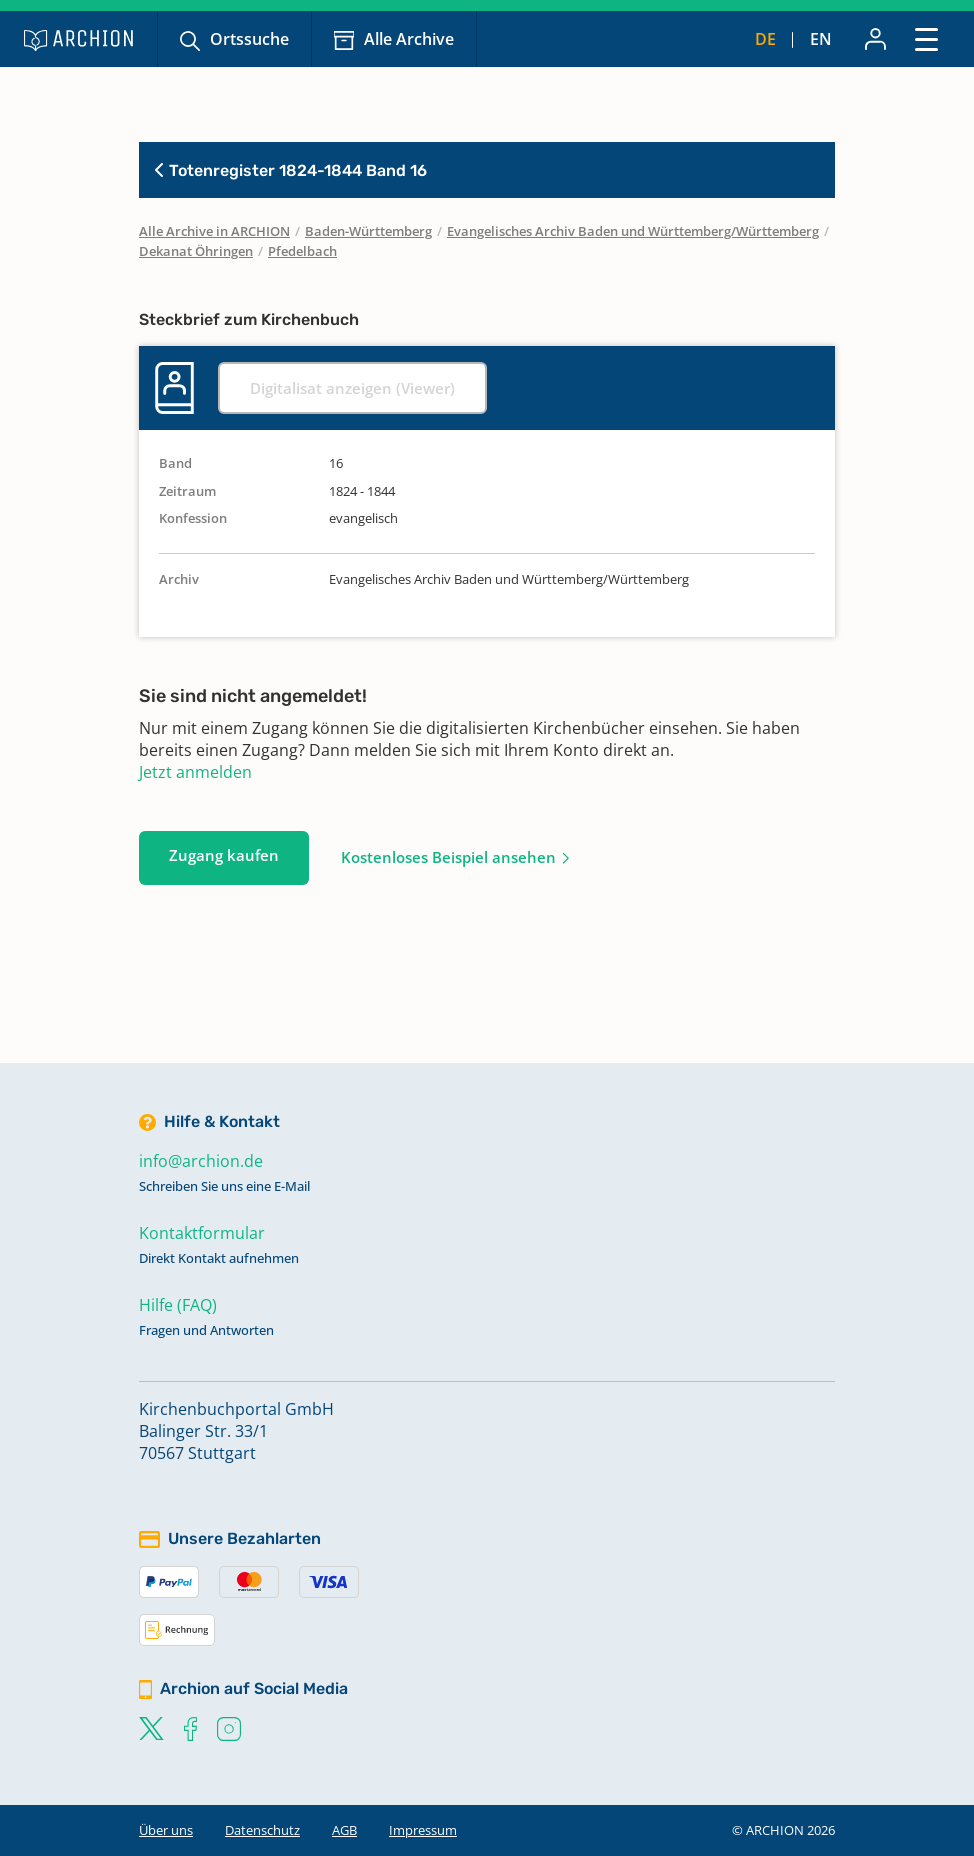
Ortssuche (249, 39)
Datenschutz (262, 1830)
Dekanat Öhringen (196, 251)
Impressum (423, 1830)
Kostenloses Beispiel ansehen (448, 857)
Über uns (166, 1830)
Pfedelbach (302, 251)
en (821, 39)
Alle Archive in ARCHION (214, 231)
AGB (344, 1830)
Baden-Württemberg (368, 231)
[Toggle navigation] (926, 38)
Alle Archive (409, 39)
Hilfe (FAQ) (178, 1305)
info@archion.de (201, 1161)
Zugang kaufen (224, 855)
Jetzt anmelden (195, 772)
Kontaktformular (202, 1233)
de (765, 39)
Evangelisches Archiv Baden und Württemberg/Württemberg (633, 231)
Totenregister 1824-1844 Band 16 (291, 170)
